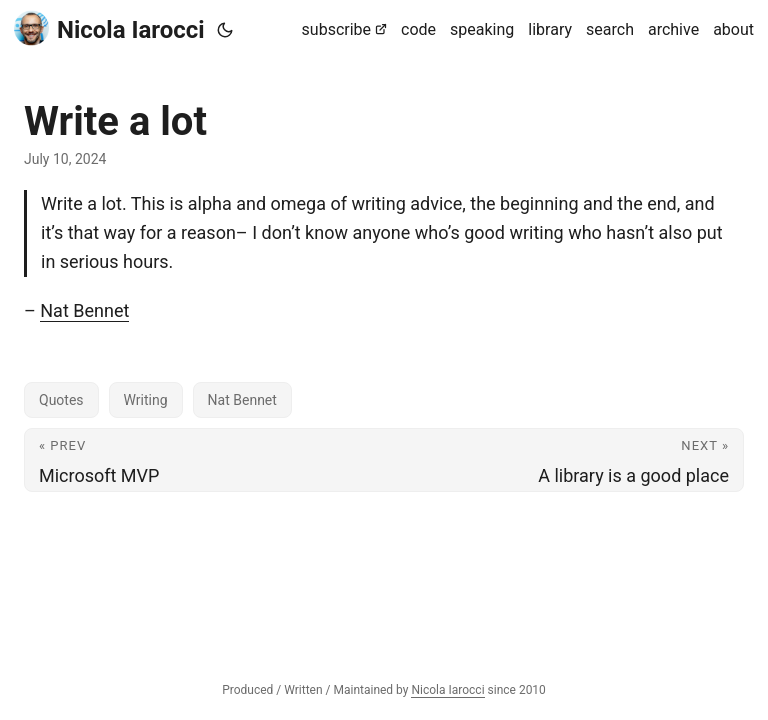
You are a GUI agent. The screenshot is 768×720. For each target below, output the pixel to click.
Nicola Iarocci (109, 28)
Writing (146, 400)
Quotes (61, 400)
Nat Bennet (84, 310)
